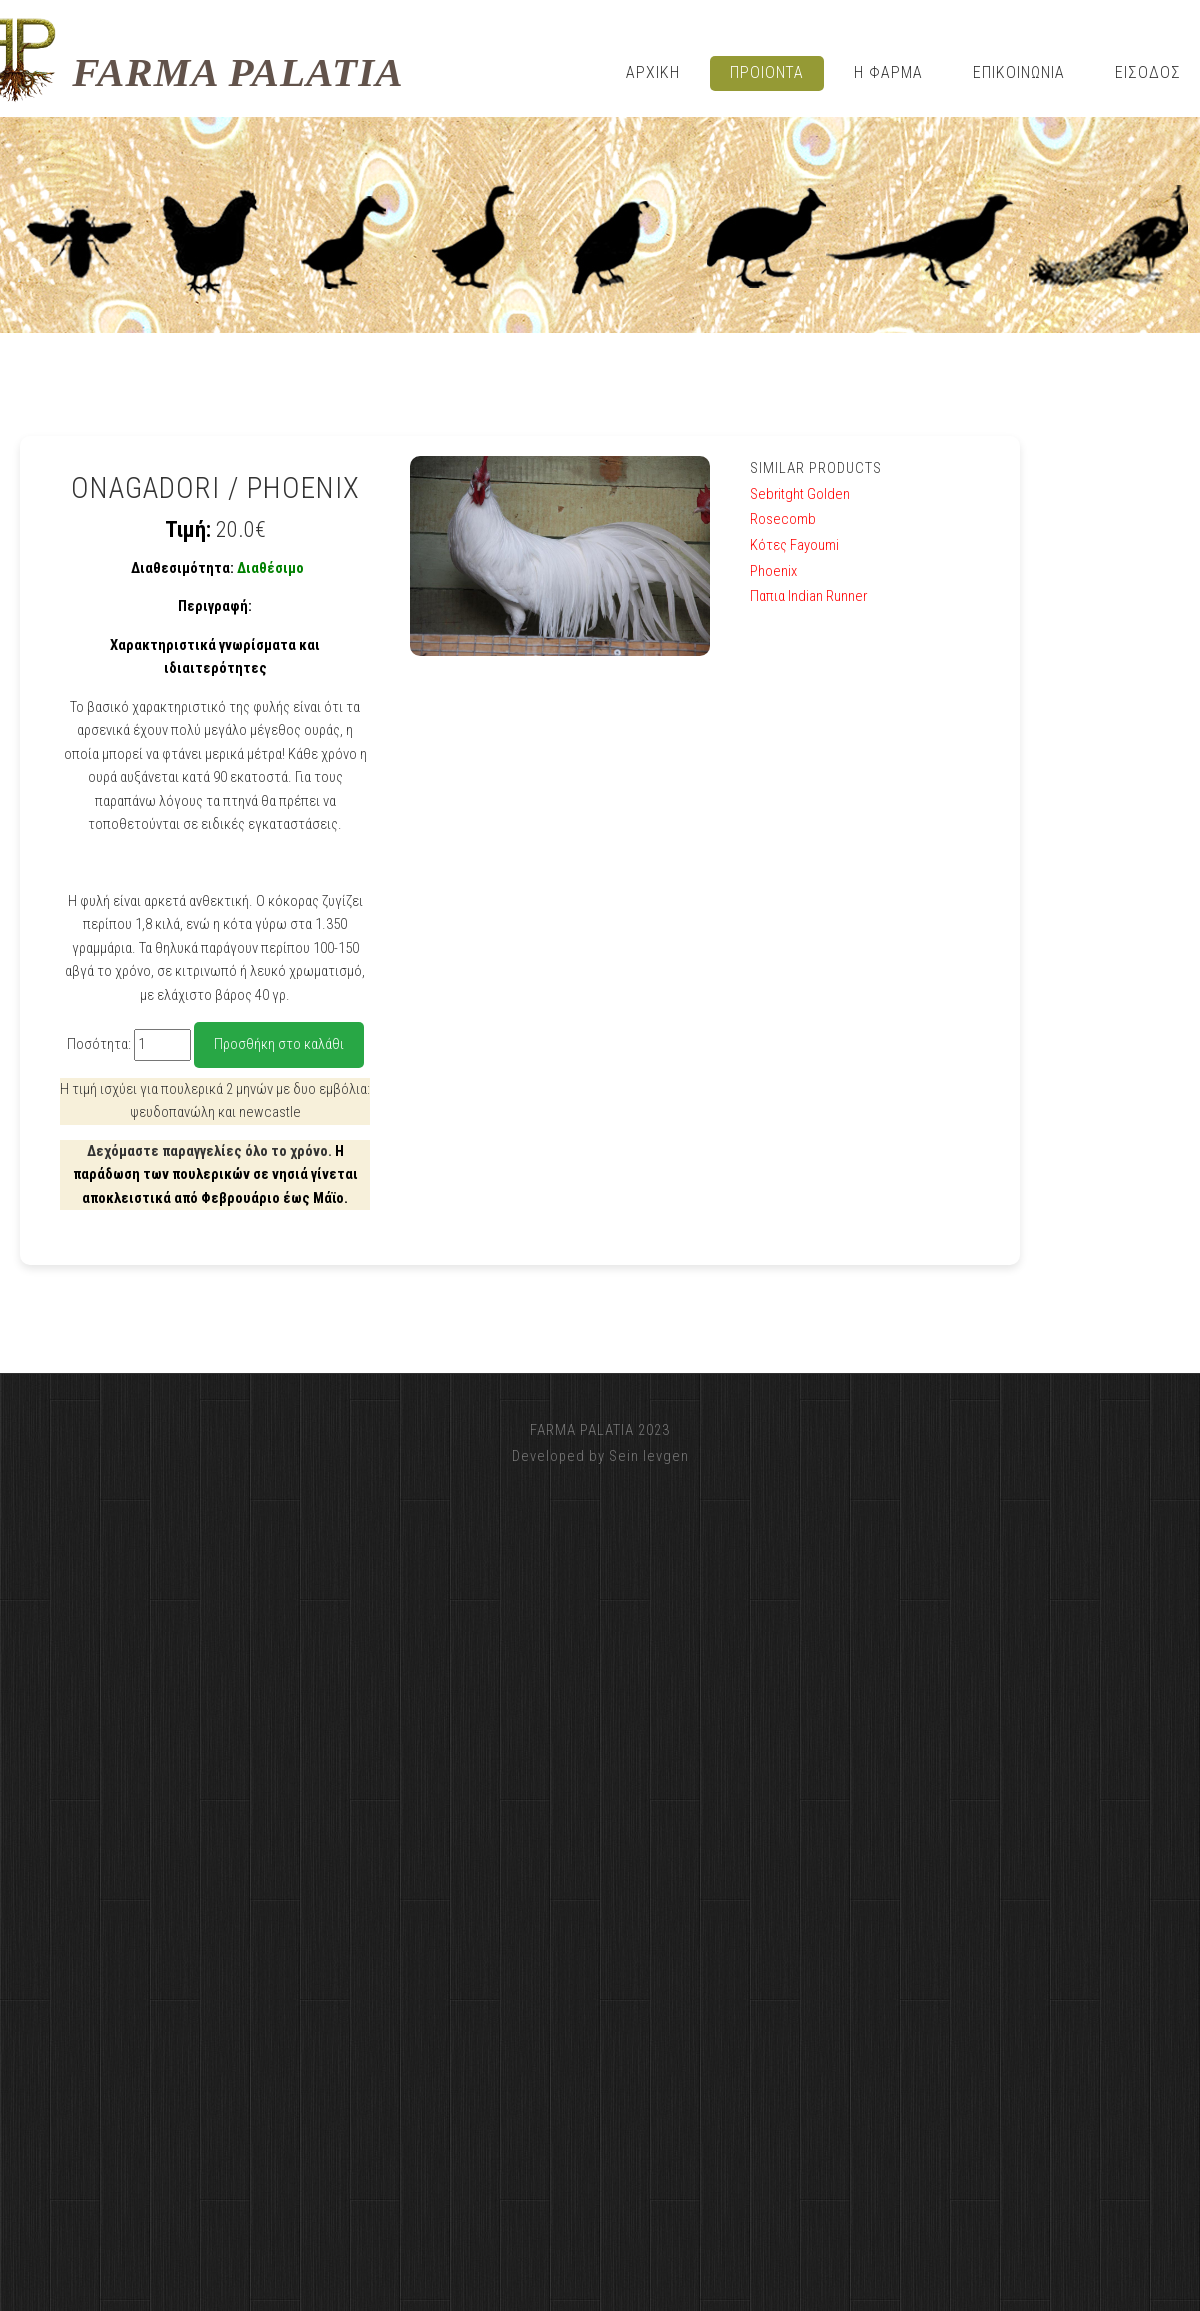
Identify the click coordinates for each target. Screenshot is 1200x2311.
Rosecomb (783, 519)
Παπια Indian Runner (808, 596)
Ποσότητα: (99, 1044)
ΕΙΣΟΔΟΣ (1148, 72)
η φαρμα (888, 72)
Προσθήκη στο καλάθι (279, 1044)
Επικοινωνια (1019, 72)
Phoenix (773, 571)
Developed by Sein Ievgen (600, 1456)
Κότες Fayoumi (794, 545)
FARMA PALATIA (237, 73)
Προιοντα (767, 72)
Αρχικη (653, 72)
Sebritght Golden (800, 494)
